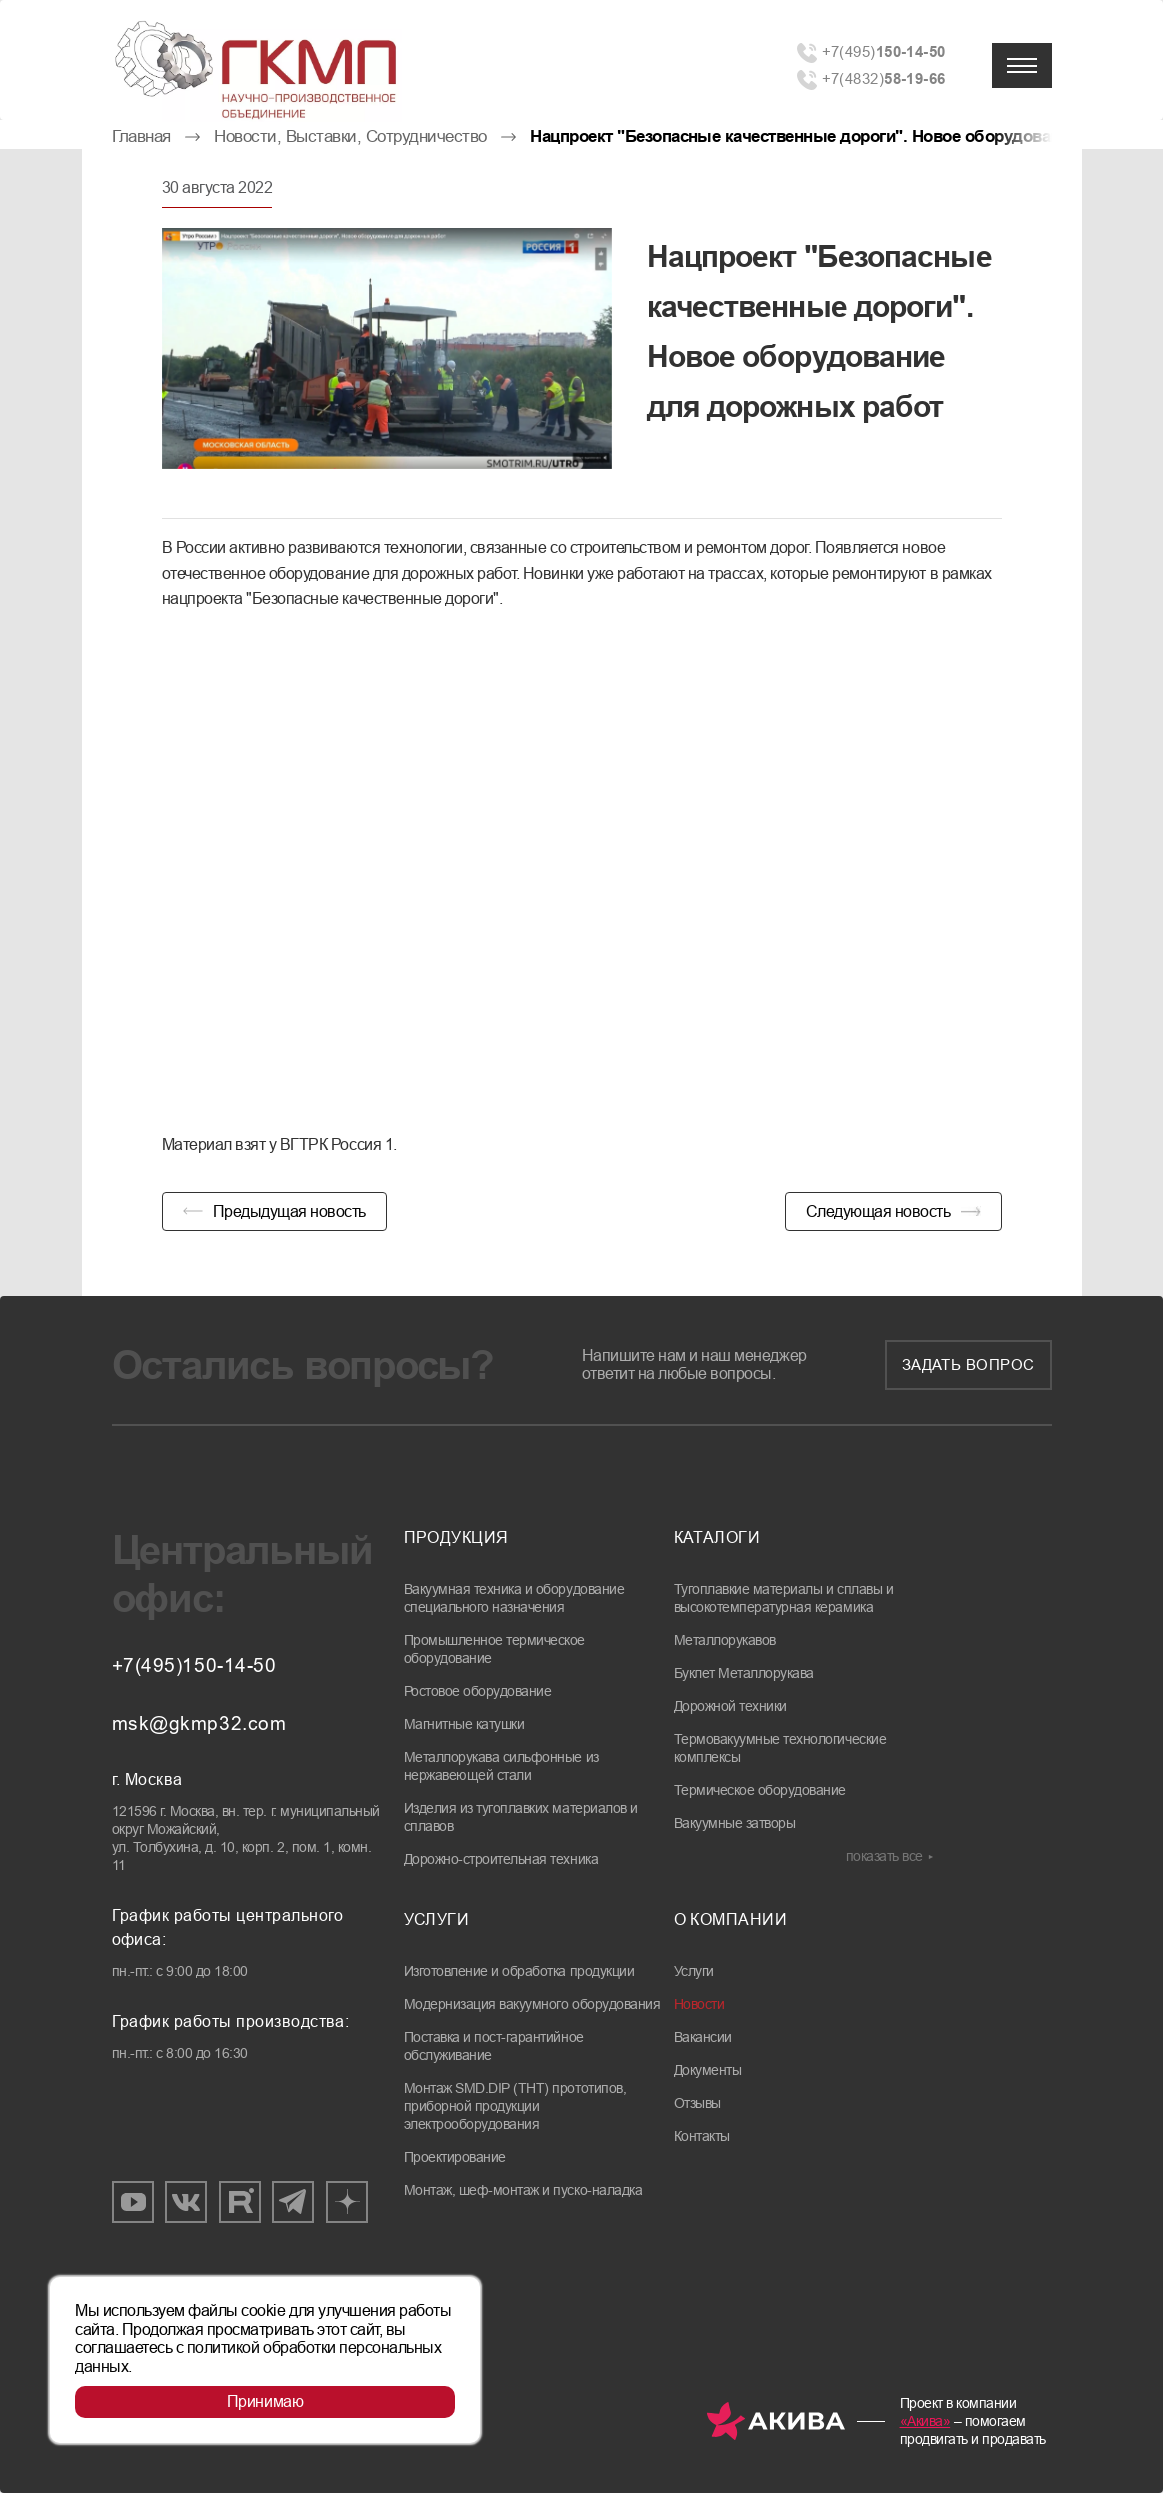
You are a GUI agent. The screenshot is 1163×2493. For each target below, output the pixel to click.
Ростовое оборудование (478, 1691)
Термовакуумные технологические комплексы (780, 1748)
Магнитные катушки (464, 1724)
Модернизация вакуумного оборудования (532, 2004)
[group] (387, 348)
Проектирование (455, 2157)
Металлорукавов (725, 1640)
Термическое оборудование (760, 1790)
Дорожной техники (730, 1706)
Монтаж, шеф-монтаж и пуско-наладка (523, 2190)
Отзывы (697, 2103)
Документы (708, 2070)
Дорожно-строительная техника (501, 1859)
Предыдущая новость (289, 1211)
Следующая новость (878, 1211)
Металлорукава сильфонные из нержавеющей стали (501, 1766)
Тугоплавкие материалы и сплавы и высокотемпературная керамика (784, 1598)
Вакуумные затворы (735, 1823)
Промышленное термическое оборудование (494, 1649)
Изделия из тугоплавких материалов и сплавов (521, 1817)
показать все (884, 1856)
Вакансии (703, 2037)
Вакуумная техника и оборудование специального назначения (514, 1598)
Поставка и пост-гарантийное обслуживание (494, 2046)
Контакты (702, 2136)
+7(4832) (884, 78)
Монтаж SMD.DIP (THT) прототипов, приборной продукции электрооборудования (515, 2106)
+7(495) (884, 51)
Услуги (694, 1971)
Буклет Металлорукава (744, 1673)
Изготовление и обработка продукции (519, 1971)
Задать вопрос (968, 1364)
